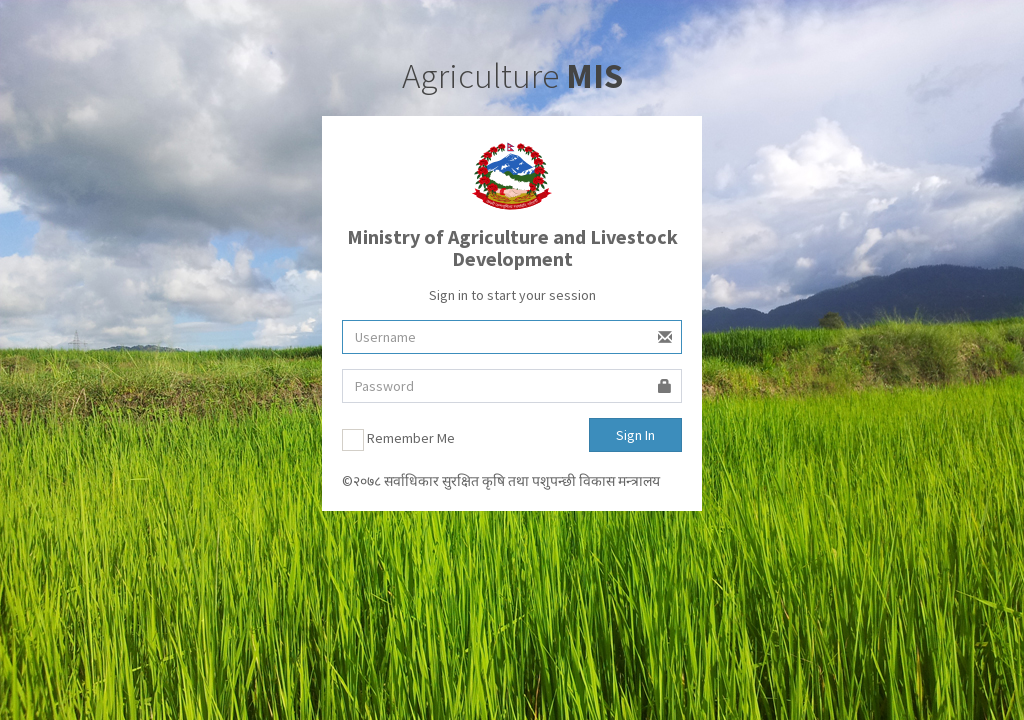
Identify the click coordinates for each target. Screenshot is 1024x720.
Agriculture (512, 76)
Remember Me (398, 440)
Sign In (635, 435)
